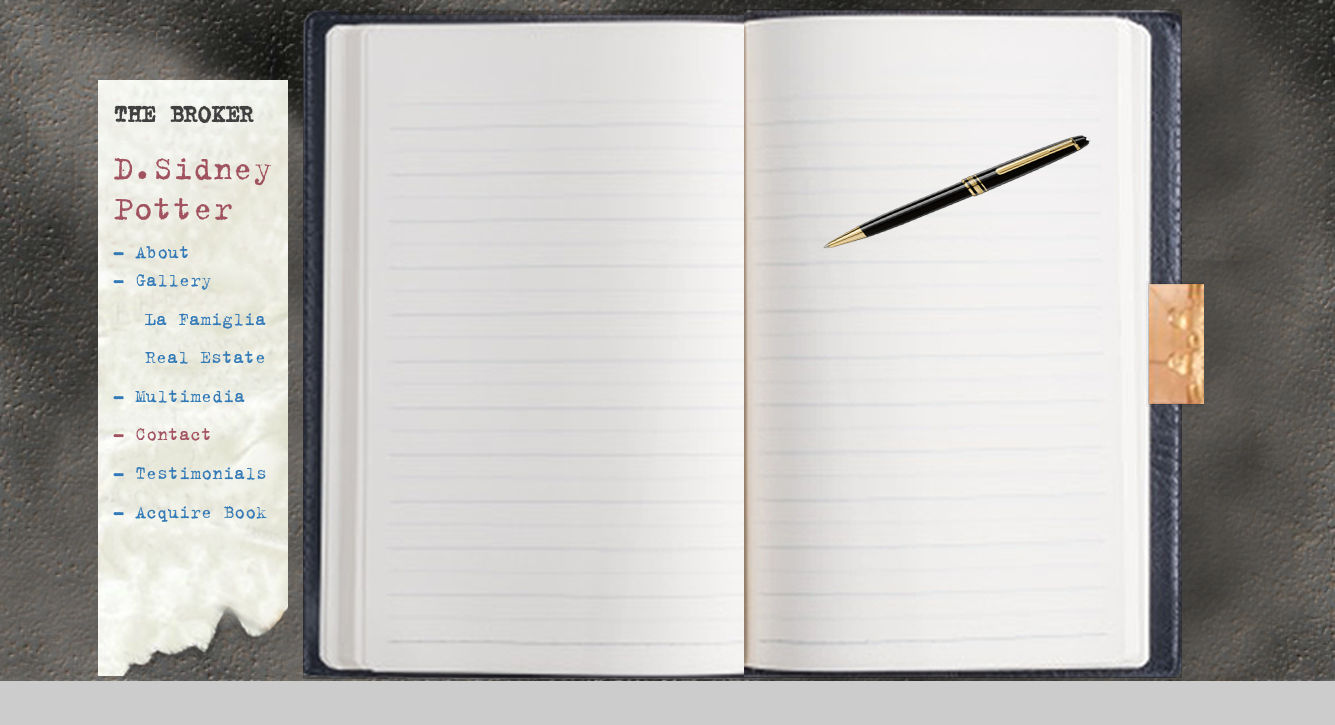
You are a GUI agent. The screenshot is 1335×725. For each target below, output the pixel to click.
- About (151, 251)
